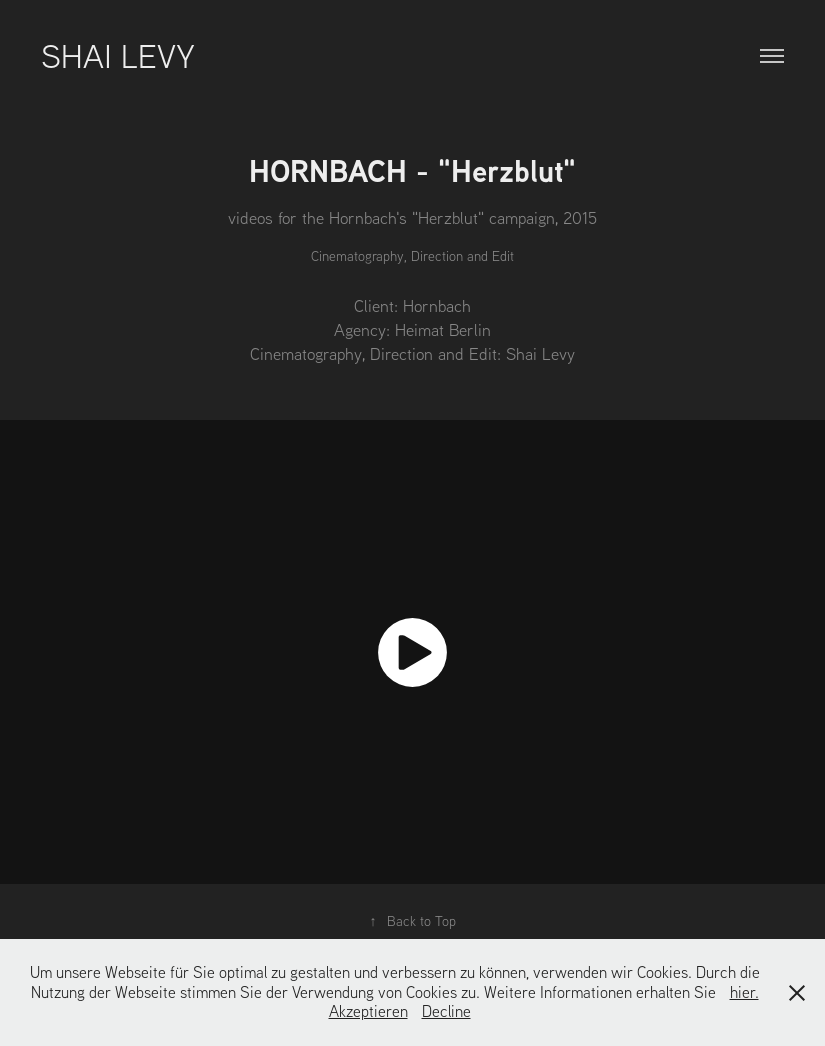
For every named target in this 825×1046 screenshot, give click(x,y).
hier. (744, 992)
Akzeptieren (368, 1011)
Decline (446, 1011)
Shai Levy (118, 55)
